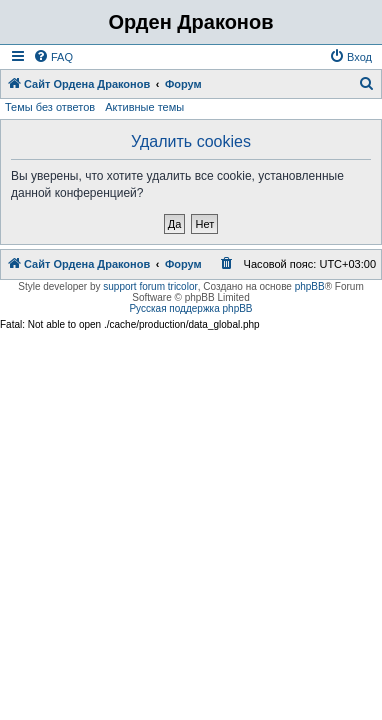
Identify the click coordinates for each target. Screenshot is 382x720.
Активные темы (144, 107)
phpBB (310, 286)
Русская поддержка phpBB (190, 308)
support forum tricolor (150, 286)
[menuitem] (53, 57)
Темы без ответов (50, 107)
